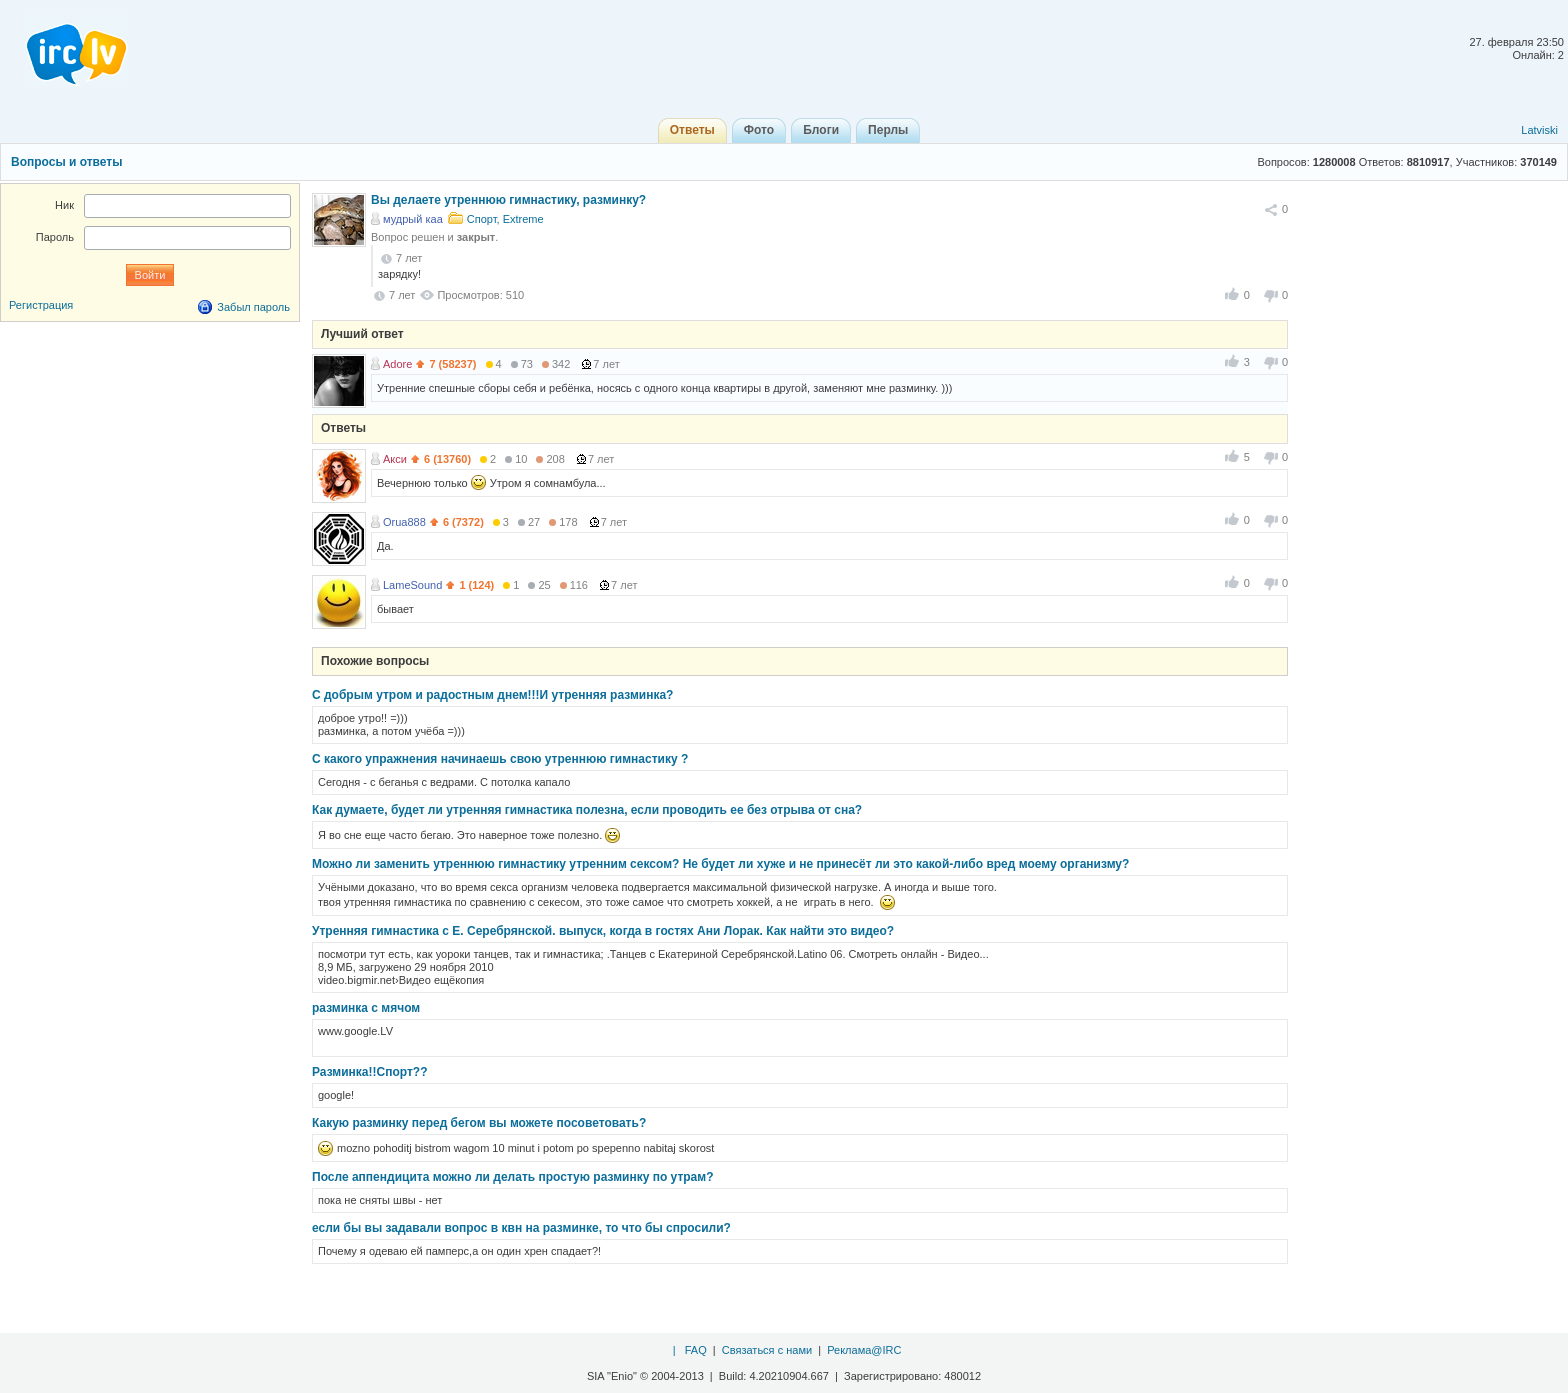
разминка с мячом (366, 1008)
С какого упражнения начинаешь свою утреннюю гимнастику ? (500, 759)
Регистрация (41, 305)
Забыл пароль (253, 307)
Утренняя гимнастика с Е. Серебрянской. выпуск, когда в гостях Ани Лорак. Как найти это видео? (603, 931)
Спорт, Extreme (505, 219)
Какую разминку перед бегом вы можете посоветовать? (479, 1123)
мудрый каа (413, 219)
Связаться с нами (767, 1350)
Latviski (1539, 130)
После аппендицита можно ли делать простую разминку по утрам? (513, 1177)
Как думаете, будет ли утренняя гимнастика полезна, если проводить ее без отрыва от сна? (587, 810)
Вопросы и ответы (66, 162)
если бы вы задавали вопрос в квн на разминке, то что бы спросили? (521, 1228)
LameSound (412, 585)
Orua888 (404, 522)
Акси (395, 459)
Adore (397, 364)
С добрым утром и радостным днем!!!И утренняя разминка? (492, 695)
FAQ (696, 1350)
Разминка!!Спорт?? (369, 1072)
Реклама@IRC (864, 1350)
